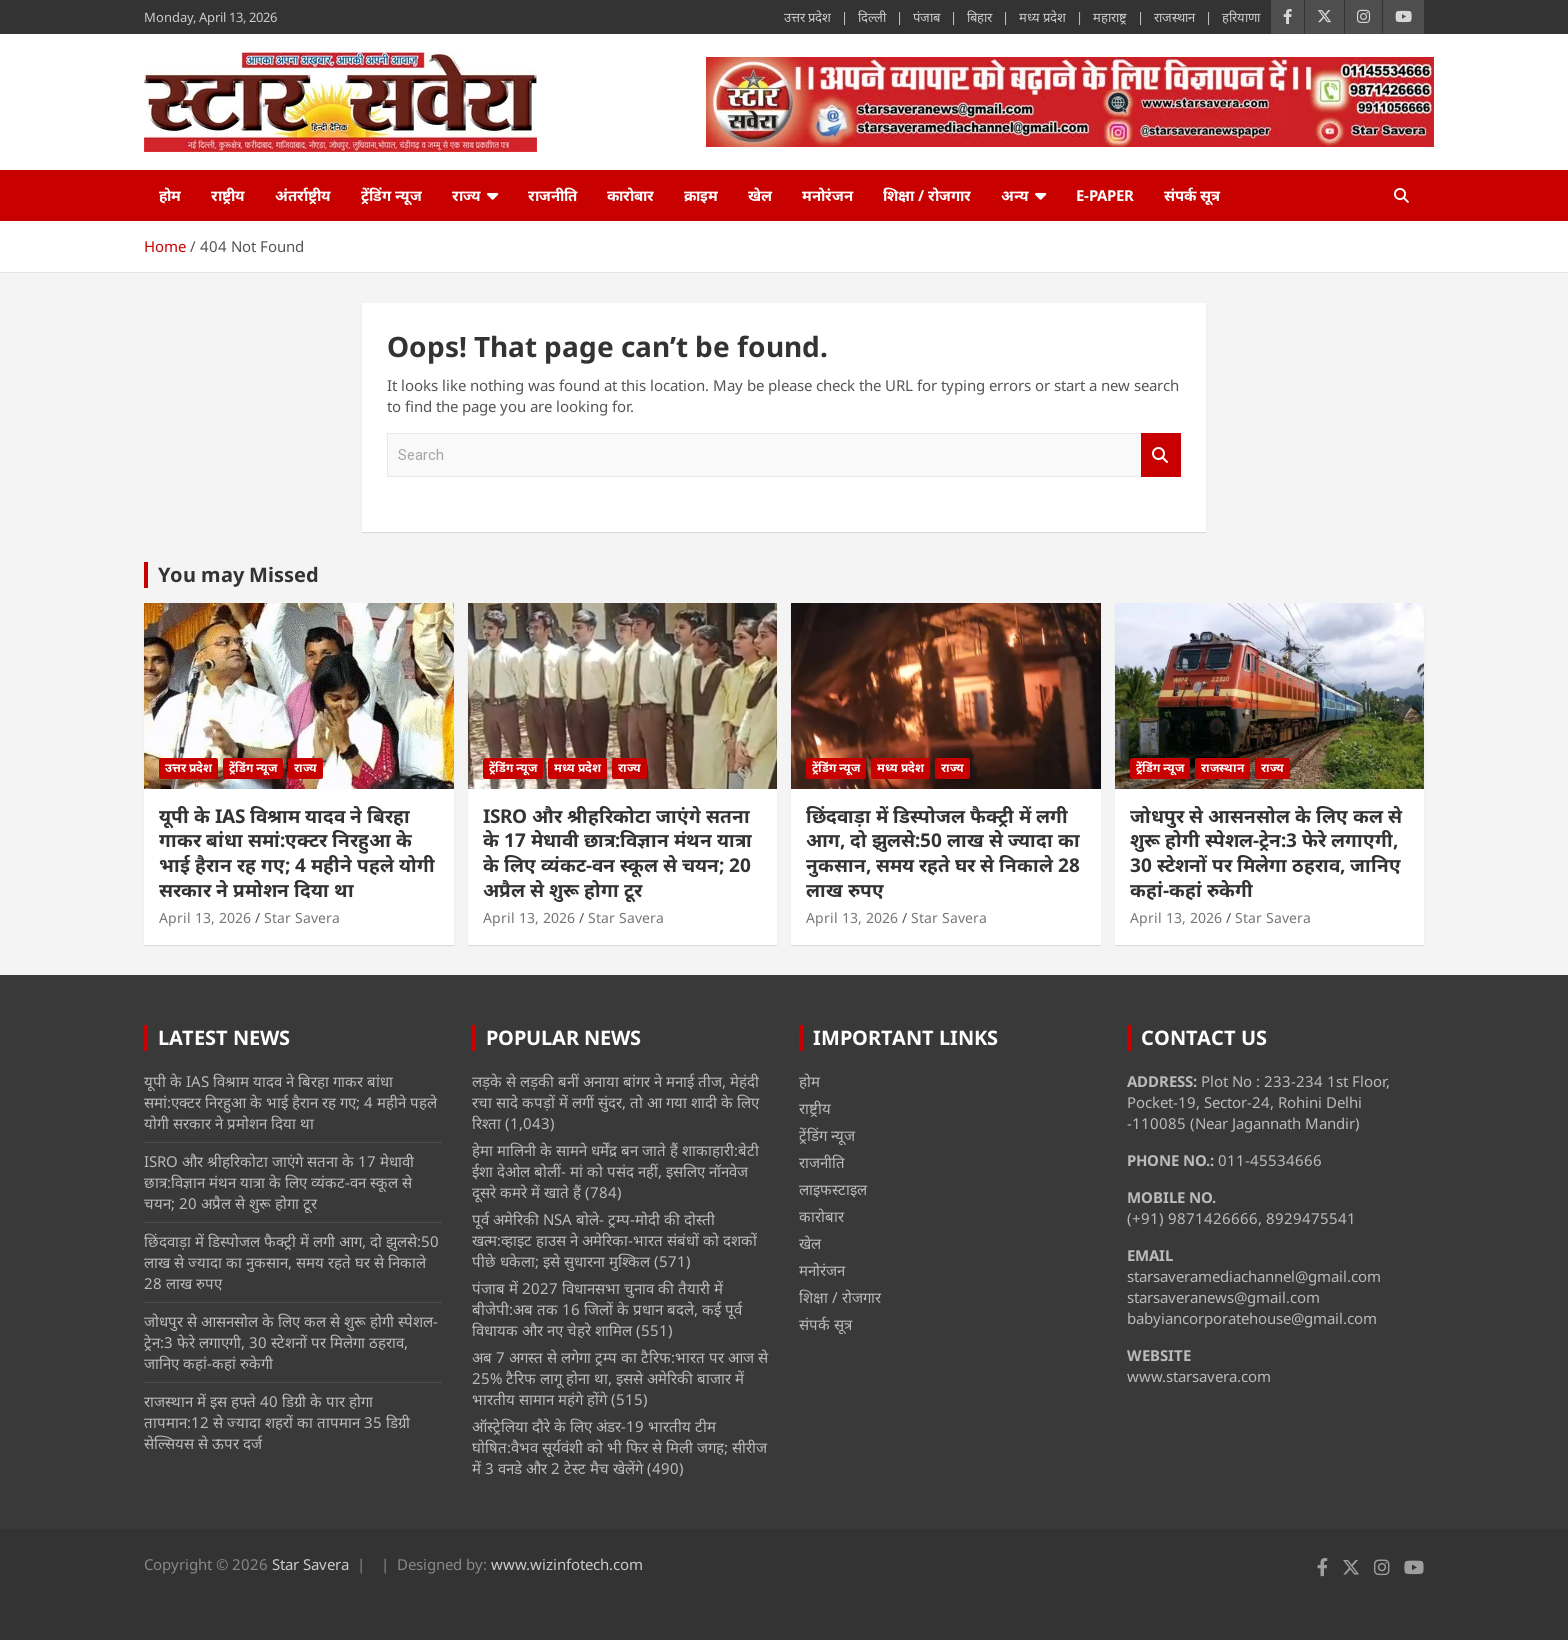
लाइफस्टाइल (833, 1189)
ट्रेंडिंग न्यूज (391, 195)
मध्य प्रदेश (1042, 17)
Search (1161, 455)
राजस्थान (1174, 17)
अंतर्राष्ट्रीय (303, 195)
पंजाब (926, 17)
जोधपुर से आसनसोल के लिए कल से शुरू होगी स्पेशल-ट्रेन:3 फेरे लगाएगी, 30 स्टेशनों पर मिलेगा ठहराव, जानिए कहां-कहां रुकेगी (1266, 853)
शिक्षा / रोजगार (927, 195)
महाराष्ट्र (1110, 17)
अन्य (1015, 195)
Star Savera (302, 917)
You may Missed (238, 574)
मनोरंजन (827, 195)
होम (170, 195)
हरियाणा (1241, 17)
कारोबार (630, 195)
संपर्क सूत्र (1192, 195)
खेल (760, 195)
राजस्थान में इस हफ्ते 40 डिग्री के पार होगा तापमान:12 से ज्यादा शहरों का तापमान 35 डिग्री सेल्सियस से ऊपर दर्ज (277, 1422)
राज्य (466, 195)
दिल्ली (872, 17)
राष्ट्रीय (228, 195)
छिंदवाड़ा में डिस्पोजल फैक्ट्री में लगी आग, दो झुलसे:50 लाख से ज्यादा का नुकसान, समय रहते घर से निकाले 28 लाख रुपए (943, 853)
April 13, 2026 (205, 917)
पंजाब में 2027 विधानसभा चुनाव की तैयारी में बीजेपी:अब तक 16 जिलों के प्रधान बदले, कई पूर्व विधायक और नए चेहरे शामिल (607, 1309)
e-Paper (1105, 195)
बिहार (979, 17)
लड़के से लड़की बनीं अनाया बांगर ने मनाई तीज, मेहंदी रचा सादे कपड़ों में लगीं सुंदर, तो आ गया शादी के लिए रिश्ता (615, 1102)
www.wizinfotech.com (567, 1564)
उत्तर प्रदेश (807, 17)
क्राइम (701, 195)
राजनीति (552, 195)
